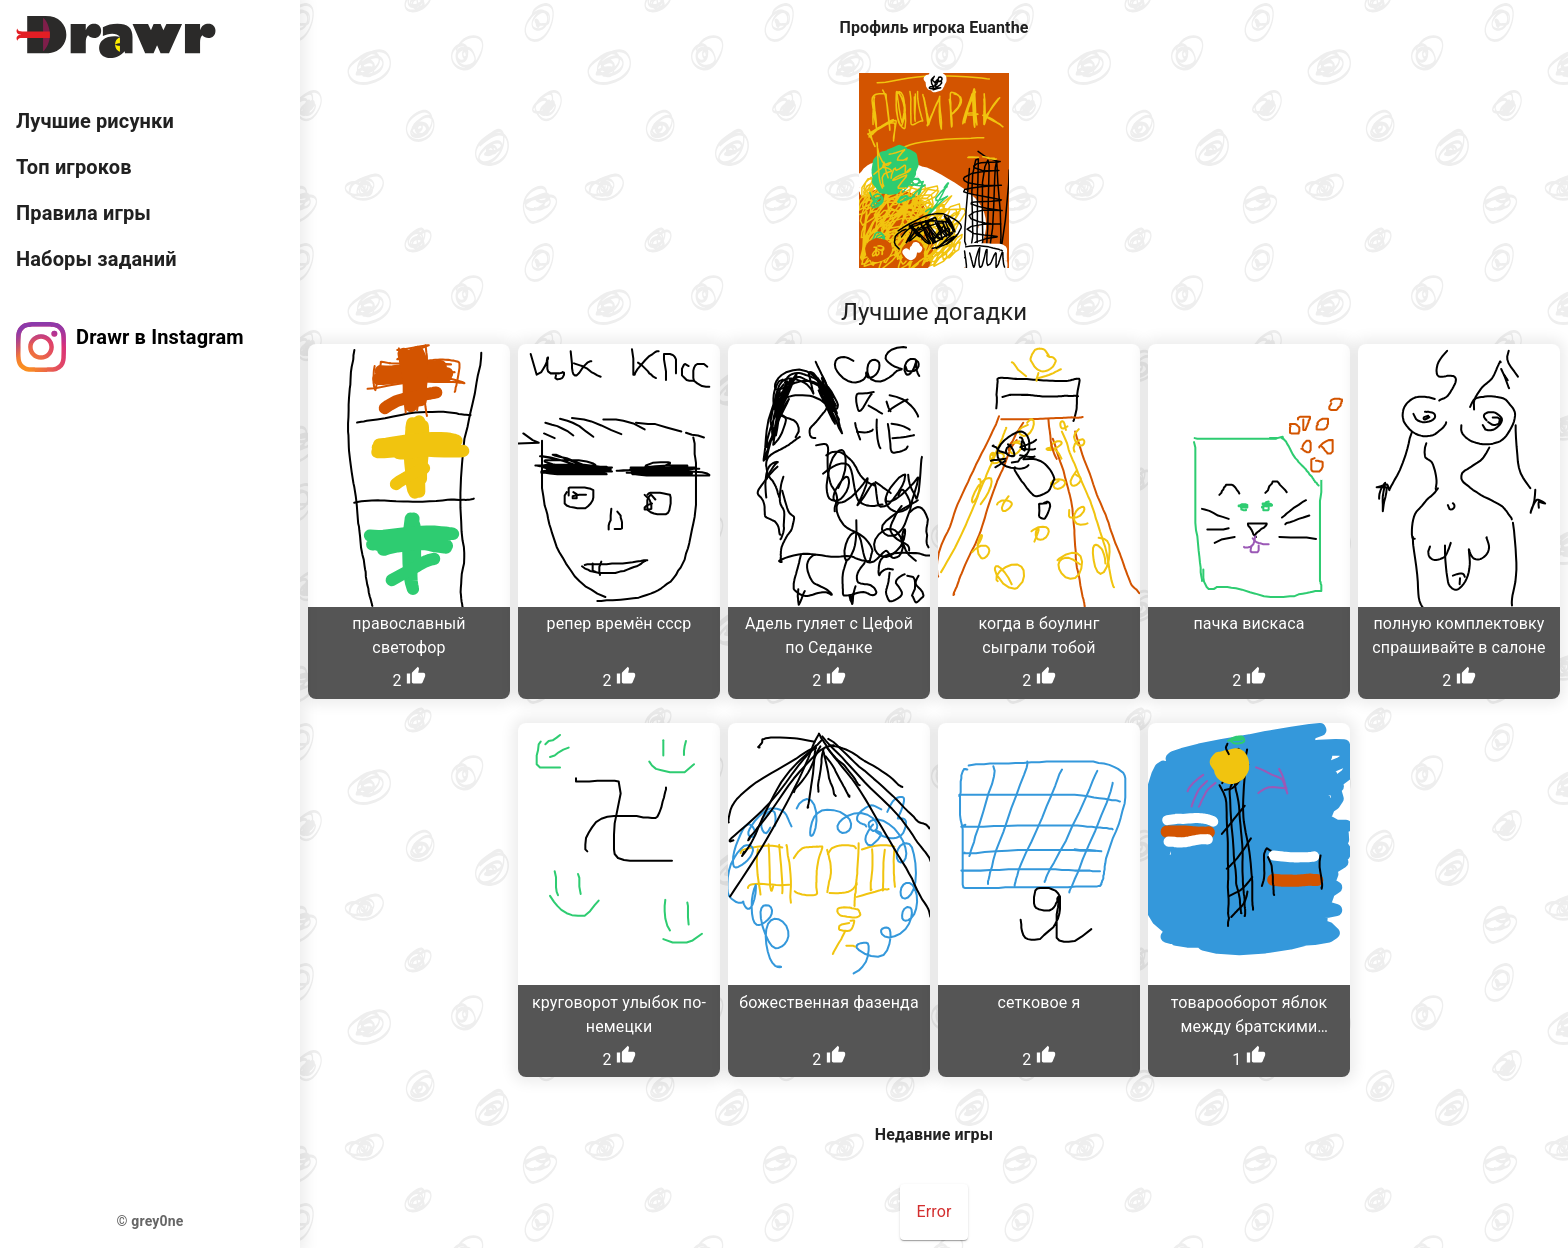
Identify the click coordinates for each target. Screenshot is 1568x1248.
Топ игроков (74, 167)
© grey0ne (150, 1221)
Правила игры (83, 213)
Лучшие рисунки (95, 121)
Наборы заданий (96, 259)
